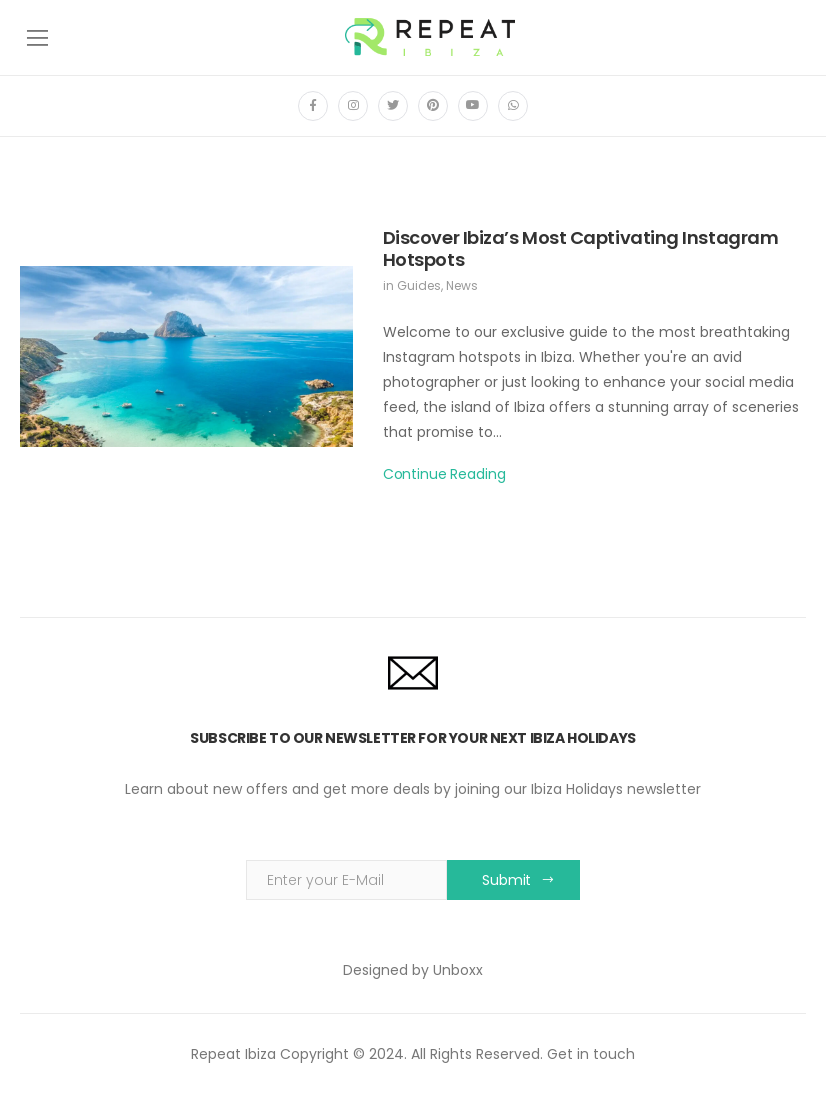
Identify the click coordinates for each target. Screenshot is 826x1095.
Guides (419, 285)
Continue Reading (444, 474)
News (462, 285)
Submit (506, 880)
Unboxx (458, 970)
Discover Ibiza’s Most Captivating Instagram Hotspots (581, 249)
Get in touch (591, 1054)
